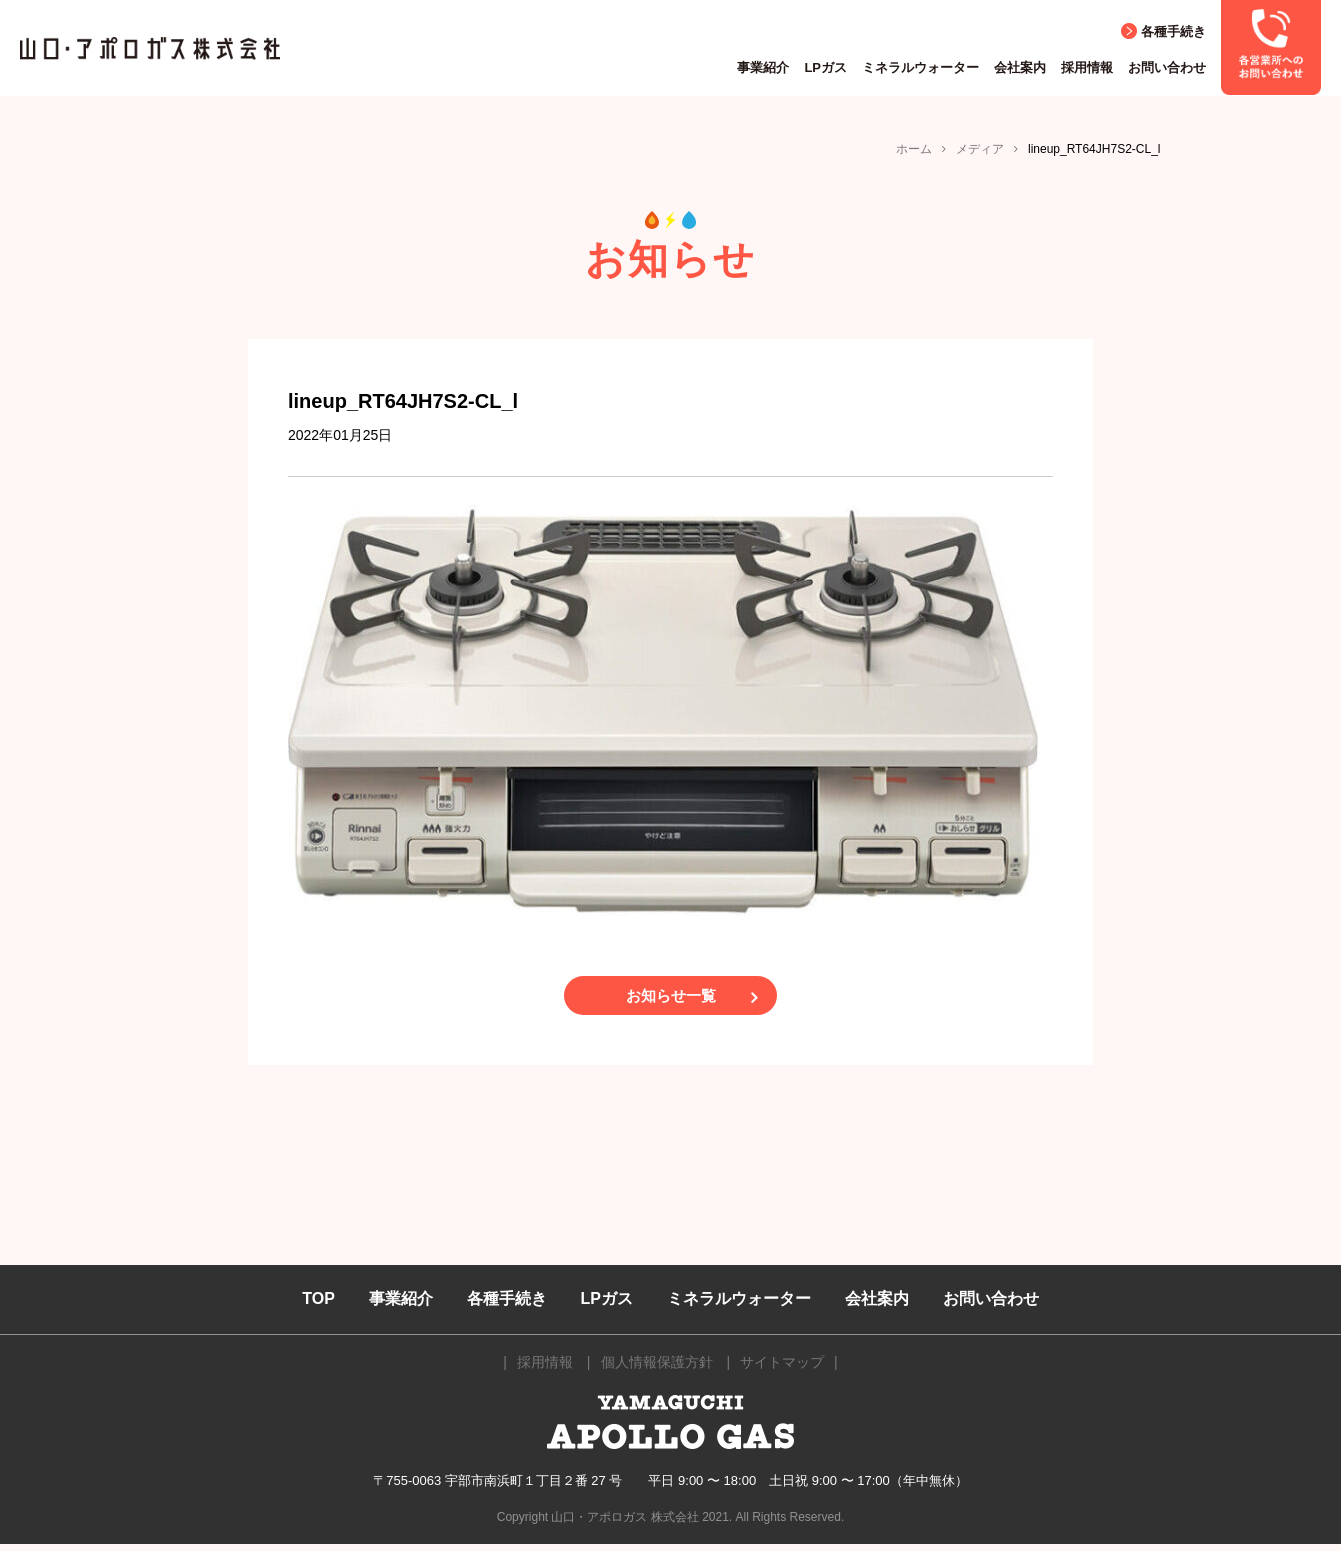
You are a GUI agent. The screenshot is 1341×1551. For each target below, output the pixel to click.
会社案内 (1020, 67)
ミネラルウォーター (920, 67)
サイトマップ (782, 1369)
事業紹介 (763, 67)
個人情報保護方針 (657, 1369)
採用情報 (1087, 67)
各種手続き (1173, 31)
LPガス (825, 67)
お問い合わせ (1167, 67)
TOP (318, 1305)
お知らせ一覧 (671, 999)
